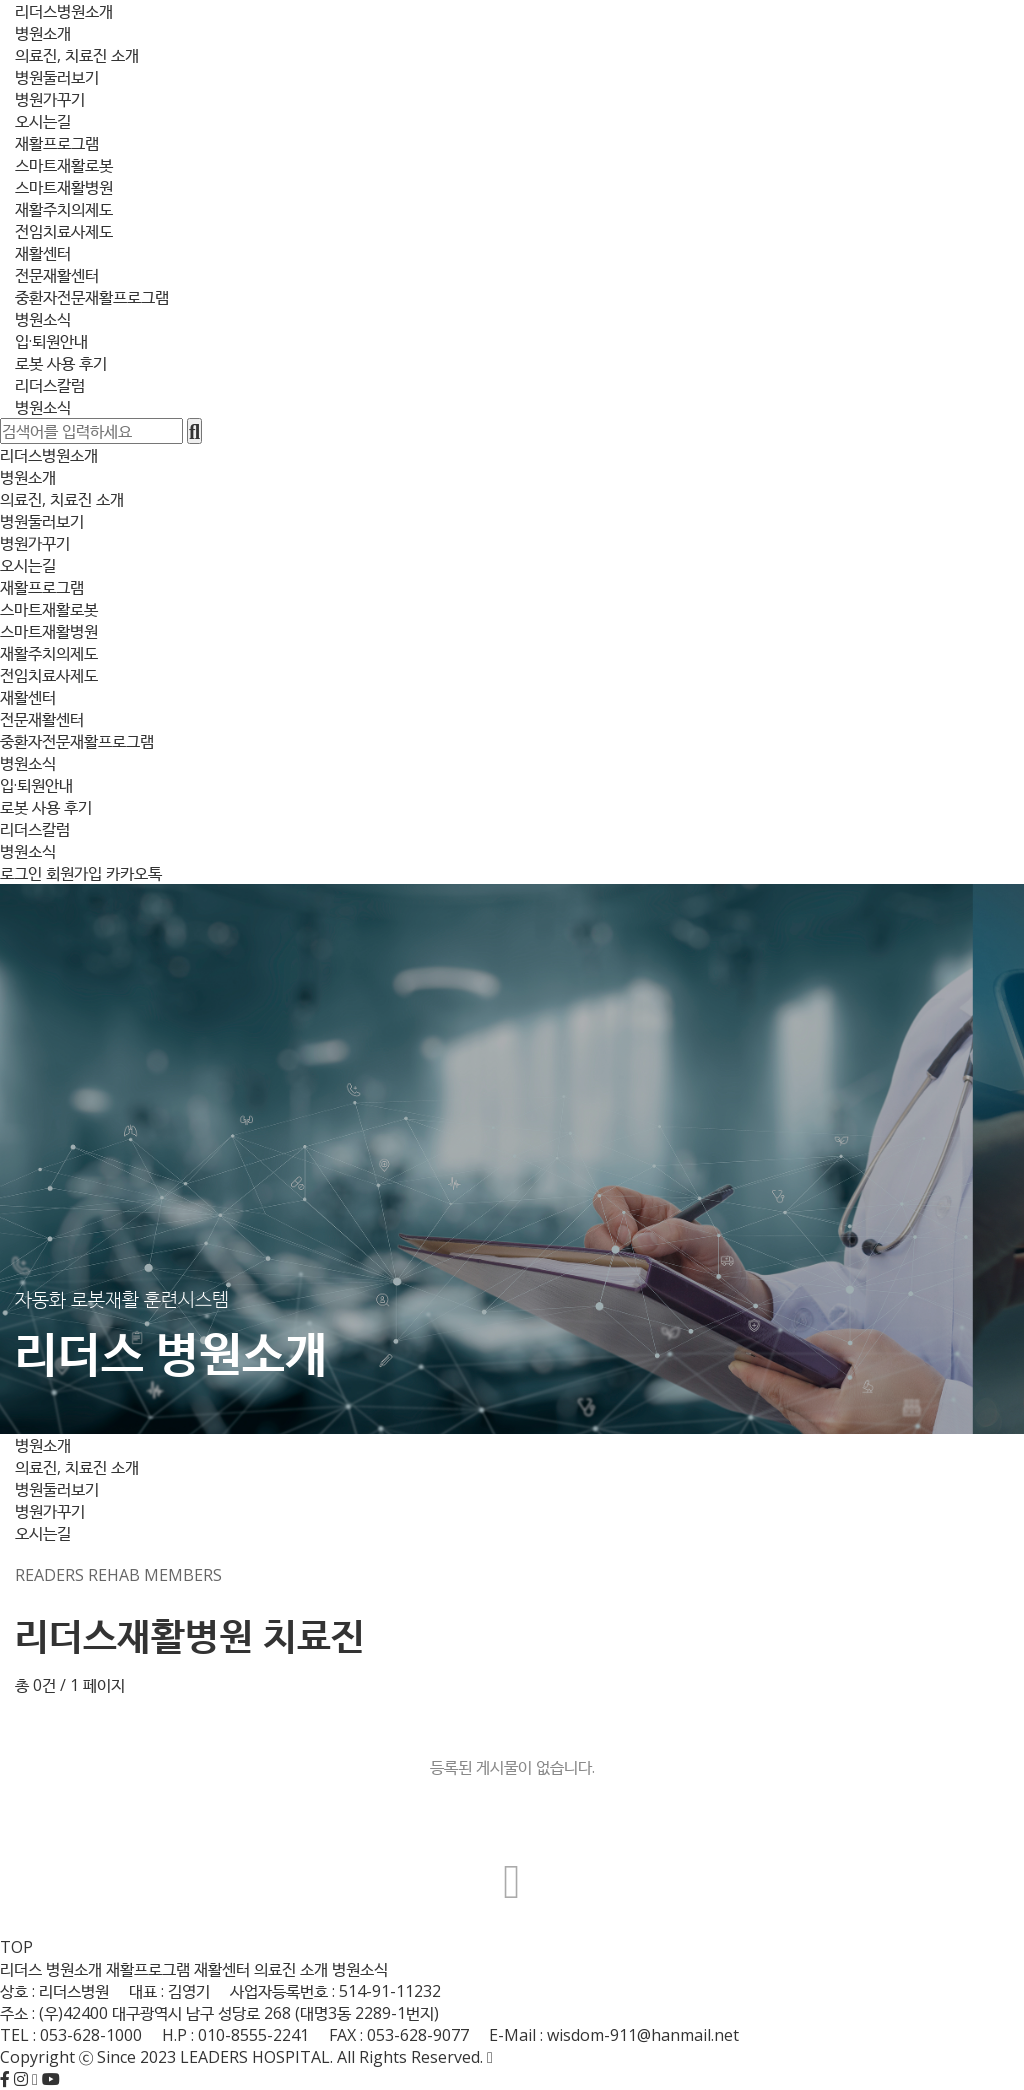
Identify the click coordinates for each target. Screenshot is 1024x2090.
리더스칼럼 (50, 385)
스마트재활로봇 (64, 165)
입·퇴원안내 (51, 341)
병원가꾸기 (50, 99)
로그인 (21, 873)
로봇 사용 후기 (61, 363)
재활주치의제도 (64, 209)
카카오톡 (134, 873)
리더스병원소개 (64, 11)
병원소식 (43, 319)
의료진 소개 (291, 1969)
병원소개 (43, 33)
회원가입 (74, 873)
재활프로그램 (57, 143)
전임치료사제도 (64, 231)
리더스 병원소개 (51, 1969)
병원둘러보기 (57, 77)
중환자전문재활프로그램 (92, 297)
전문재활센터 (57, 275)
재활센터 (43, 253)
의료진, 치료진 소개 (77, 55)
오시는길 (43, 121)
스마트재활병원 (64, 187)
